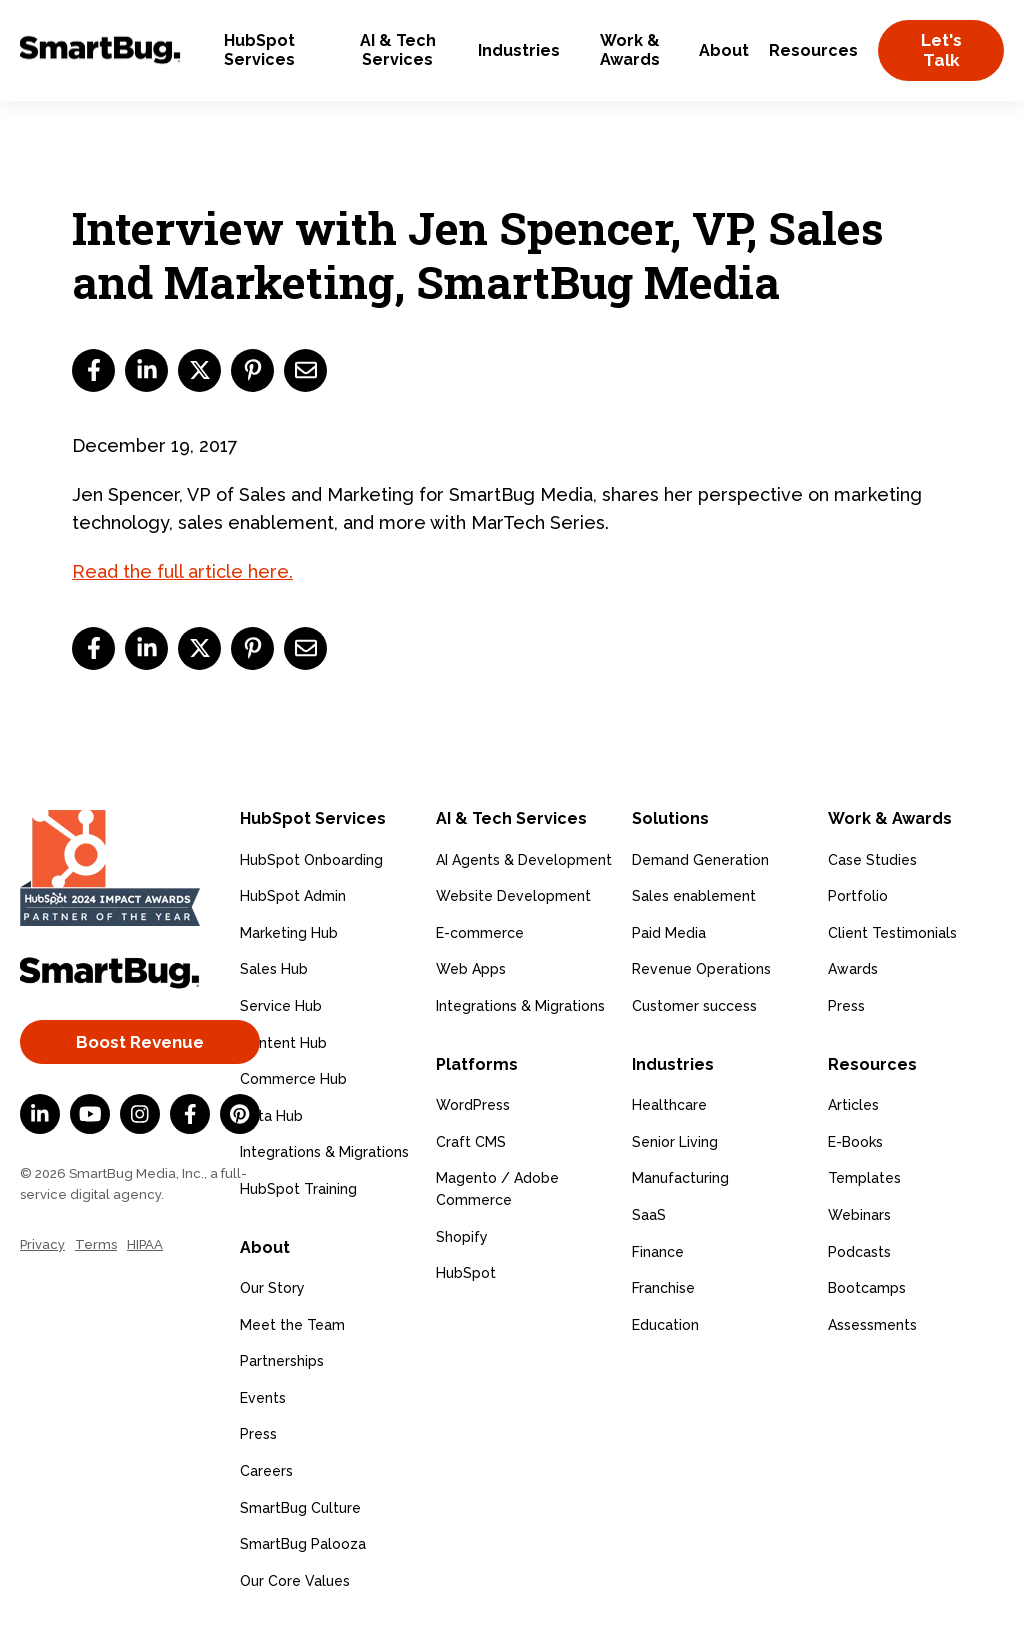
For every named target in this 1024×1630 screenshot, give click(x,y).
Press (258, 1434)
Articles (853, 1105)
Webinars (859, 1215)
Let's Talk (941, 50)
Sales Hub (274, 969)
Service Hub (281, 1006)
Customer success (694, 1006)
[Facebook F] (190, 1114)
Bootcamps (867, 1288)
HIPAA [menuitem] (145, 1244)
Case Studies (872, 860)
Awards (853, 969)
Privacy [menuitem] (42, 1244)
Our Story (272, 1288)
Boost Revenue (140, 1042)
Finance (658, 1252)
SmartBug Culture (300, 1508)
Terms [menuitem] (96, 1244)
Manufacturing (680, 1178)
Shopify (462, 1237)
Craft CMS (471, 1142)
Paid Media (669, 933)
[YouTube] (90, 1114)
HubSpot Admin (293, 896)
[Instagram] (140, 1114)
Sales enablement (694, 896)
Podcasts (859, 1252)
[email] (305, 370)
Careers (266, 1471)
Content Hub (283, 1043)
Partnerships (282, 1361)
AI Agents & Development (524, 860)
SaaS (649, 1215)
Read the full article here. (182, 571)
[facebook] (93, 370)
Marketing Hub (289, 933)
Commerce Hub (293, 1079)
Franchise (663, 1288)
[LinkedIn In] (40, 1114)
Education (665, 1325)
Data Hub (271, 1116)
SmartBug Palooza (303, 1544)
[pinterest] (252, 370)
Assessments (872, 1325)
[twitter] (199, 370)
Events (263, 1398)
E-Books (855, 1142)
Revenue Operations (701, 969)
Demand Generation (700, 860)
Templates (864, 1178)
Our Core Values (295, 1581)
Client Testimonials (892, 933)
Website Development (513, 896)
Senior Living (675, 1142)
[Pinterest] (240, 1114)
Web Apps (471, 969)
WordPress (473, 1105)
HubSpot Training (298, 1189)
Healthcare (669, 1105)
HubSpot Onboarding (311, 860)
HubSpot (466, 1273)
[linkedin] (146, 370)
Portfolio (858, 896)
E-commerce (480, 933)
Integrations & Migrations (324, 1152)
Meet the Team (292, 1325)
